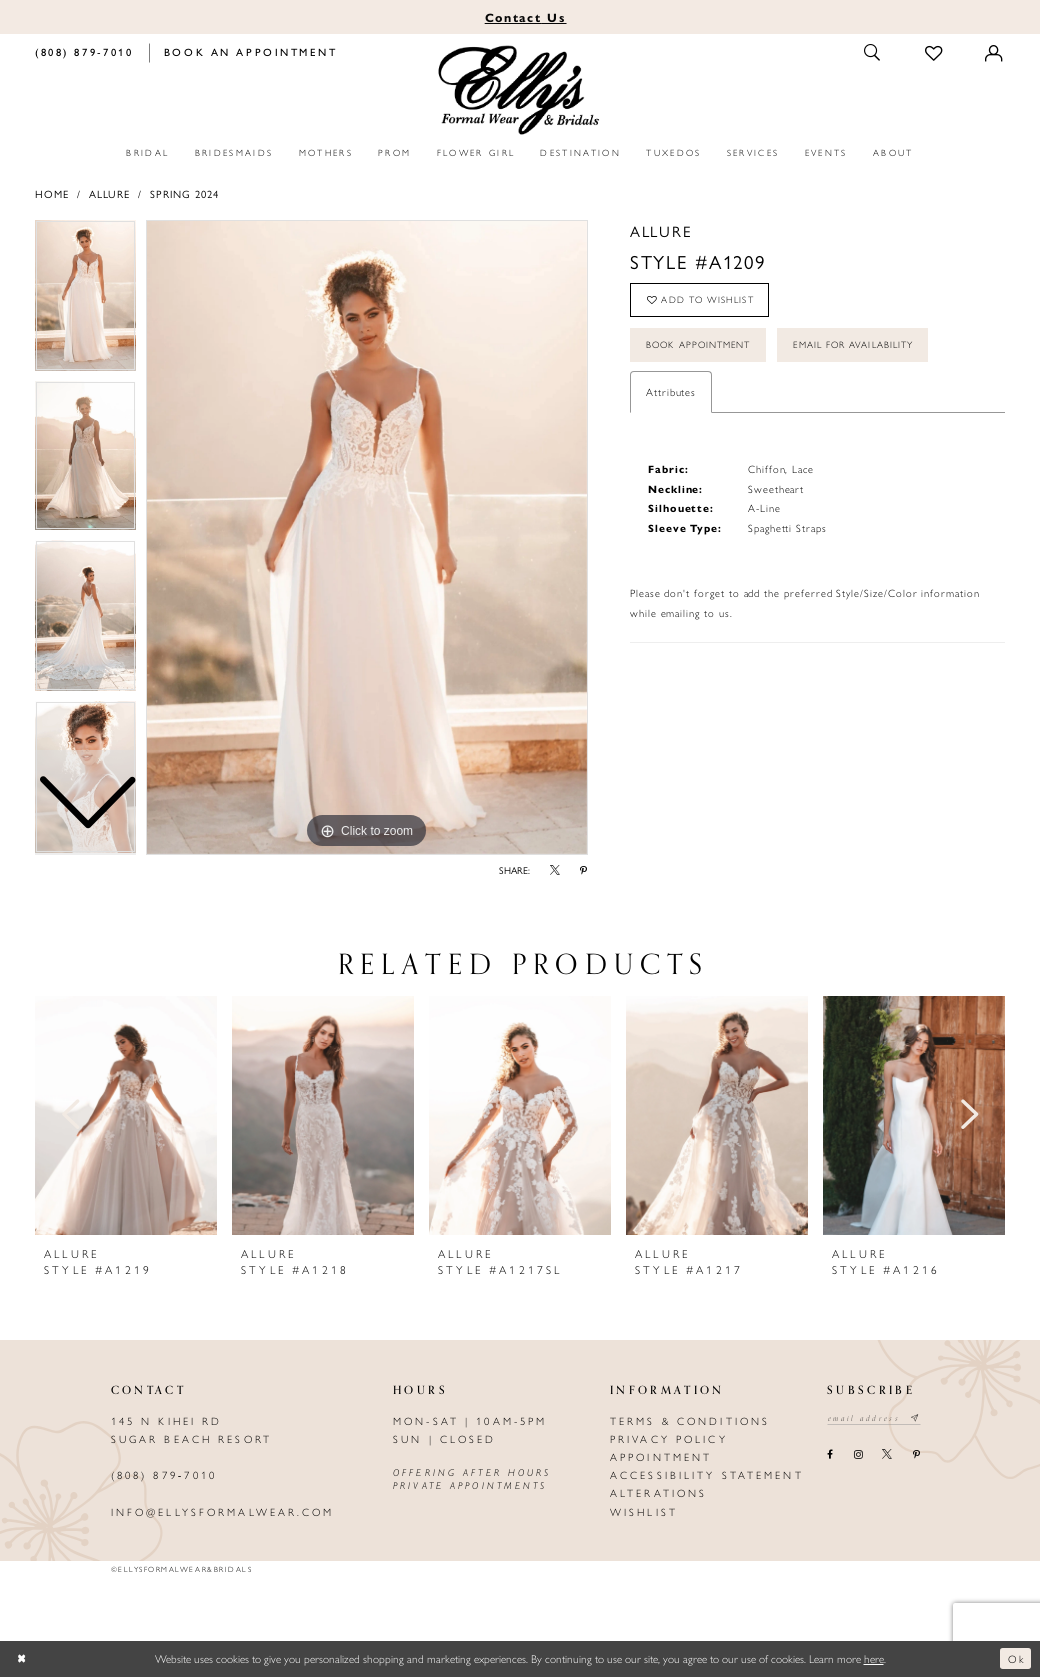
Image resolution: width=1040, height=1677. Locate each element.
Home (52, 193)
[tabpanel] (367, 538)
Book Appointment (703, 349)
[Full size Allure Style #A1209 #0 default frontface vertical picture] (367, 538)
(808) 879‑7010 (164, 1474)
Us (526, 17)
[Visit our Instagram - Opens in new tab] (857, 1455)
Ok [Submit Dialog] (1015, 1658)
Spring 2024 (184, 193)
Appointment (661, 1456)
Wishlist (644, 1511)
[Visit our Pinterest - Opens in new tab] (916, 1455)
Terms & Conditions (690, 1420)
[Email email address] (876, 1419)
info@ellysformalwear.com (223, 1511)
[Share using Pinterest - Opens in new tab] (584, 871)
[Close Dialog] (22, 1658)
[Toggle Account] (995, 53)
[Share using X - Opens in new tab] (555, 871)
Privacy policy (669, 1438)
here (874, 1658)
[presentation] (126, 1115)
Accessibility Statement (707, 1474)
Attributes (671, 397)
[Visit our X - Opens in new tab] (887, 1455)
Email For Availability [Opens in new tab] (870, 349)
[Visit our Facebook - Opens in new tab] (830, 1455)
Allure (110, 193)
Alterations (658, 1492)
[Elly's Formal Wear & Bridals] (520, 91)
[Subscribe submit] (920, 1419)
